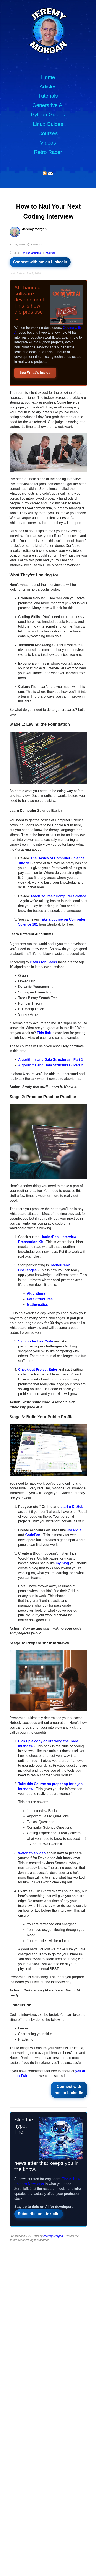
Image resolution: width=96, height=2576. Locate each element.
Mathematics (37, 1304)
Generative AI (48, 105)
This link (44, 1033)
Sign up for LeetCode (35, 1341)
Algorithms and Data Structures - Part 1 (50, 1059)
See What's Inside (35, 372)
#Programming (32, 253)
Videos (48, 143)
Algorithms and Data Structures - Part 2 (50, 1065)
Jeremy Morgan (53, 2236)
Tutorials (48, 96)
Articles (48, 86)
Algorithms (36, 1293)
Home (48, 77)
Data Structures (40, 1299)
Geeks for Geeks (43, 962)
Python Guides (48, 114)
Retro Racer (48, 152)
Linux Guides (48, 124)
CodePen (32, 1535)
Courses (48, 133)
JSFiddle (74, 1530)
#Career (50, 253)
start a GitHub (71, 1507)
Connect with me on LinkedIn (40, 262)
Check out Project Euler (37, 1369)
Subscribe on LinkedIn (39, 2214)
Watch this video (32, 1853)
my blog (62, 1563)
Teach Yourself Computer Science (58, 896)
